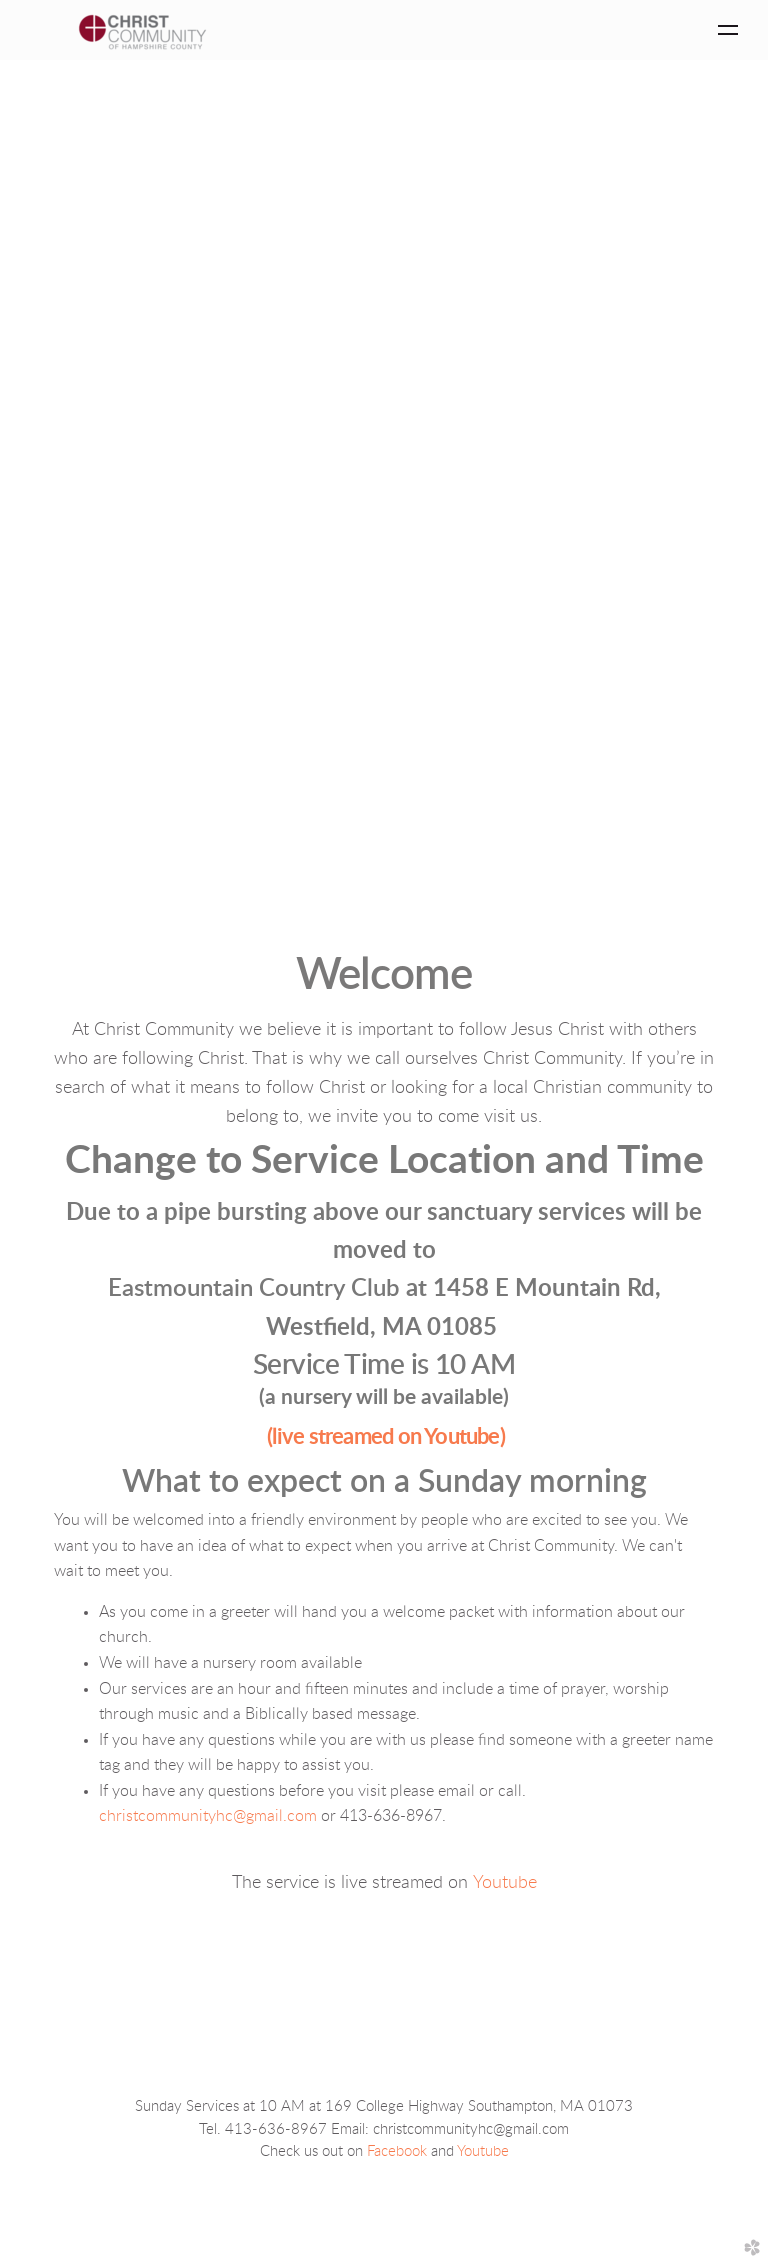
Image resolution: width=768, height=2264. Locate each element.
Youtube (505, 1883)
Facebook (397, 2151)
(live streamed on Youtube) (386, 1437)
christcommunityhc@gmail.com (208, 1816)
